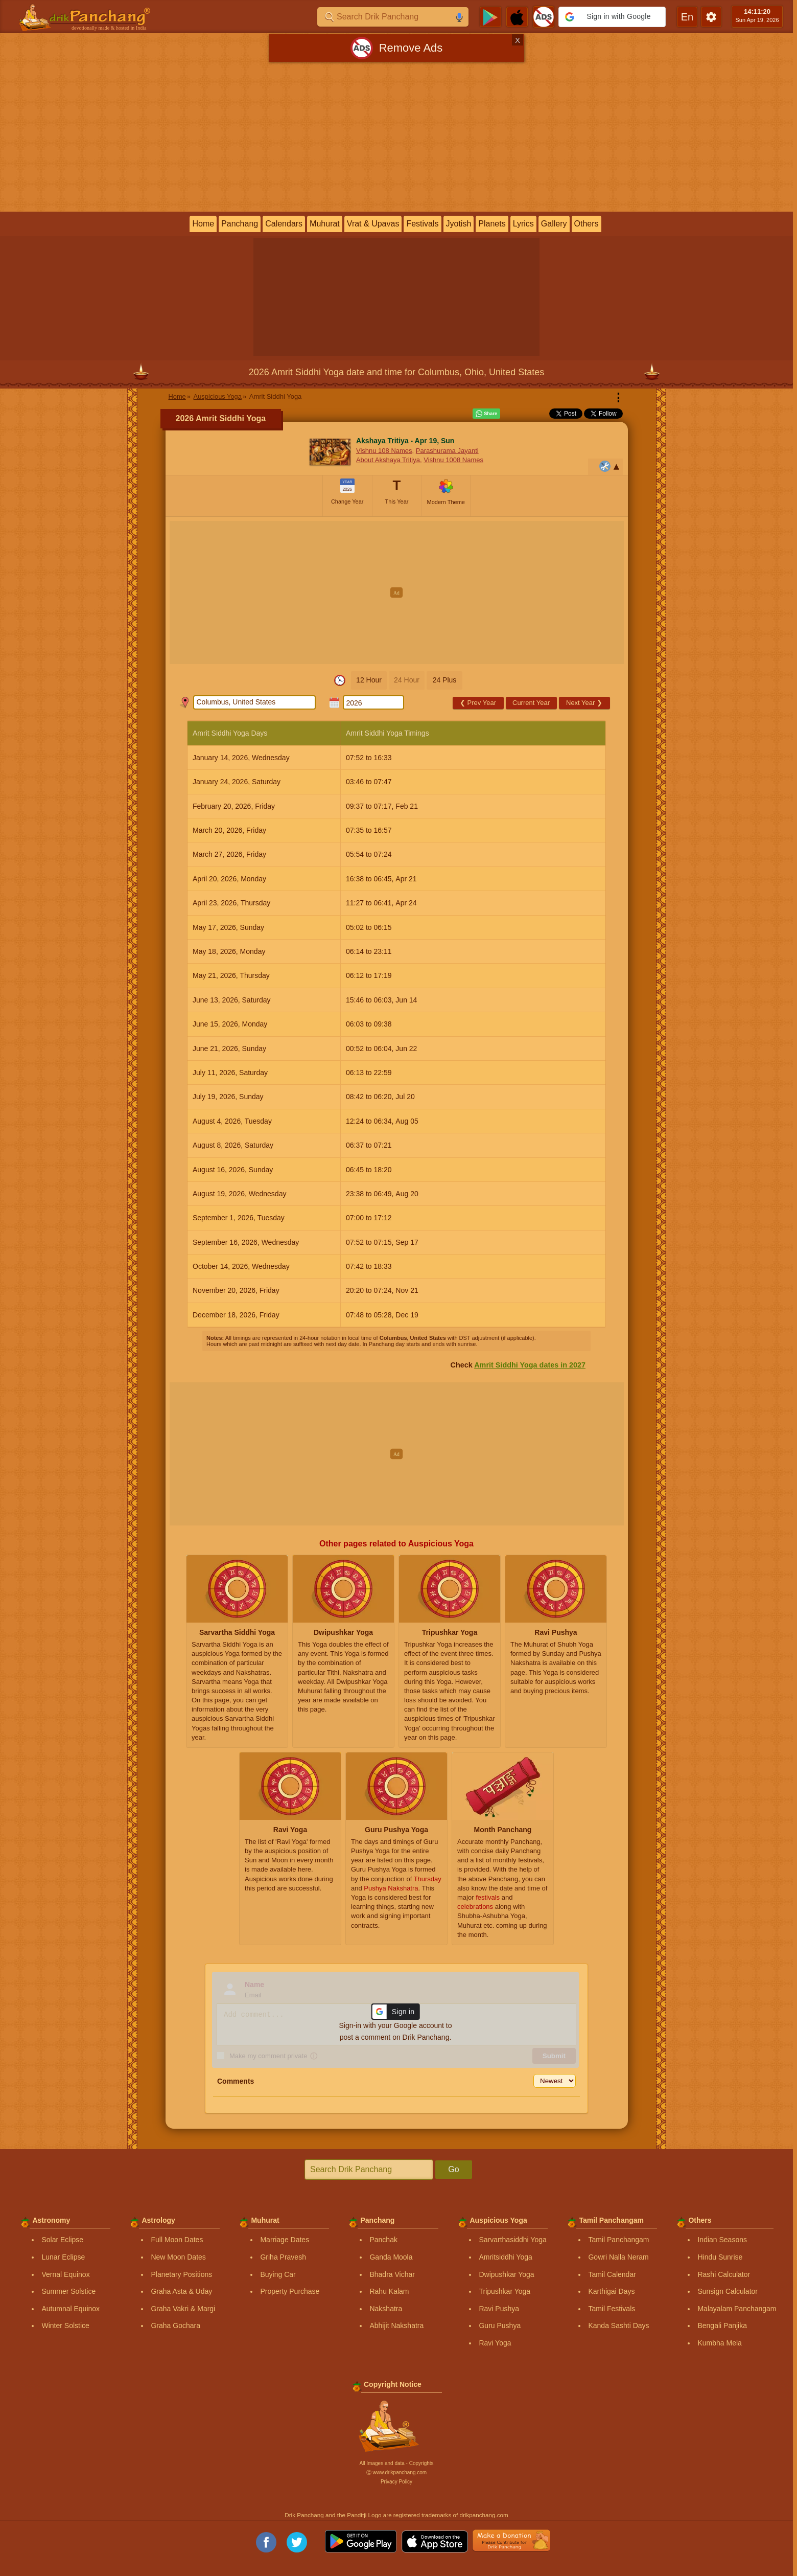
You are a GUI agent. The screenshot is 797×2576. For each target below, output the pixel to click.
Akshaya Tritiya (382, 441)
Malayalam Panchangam (736, 2309)
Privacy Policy (396, 2481)
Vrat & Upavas (373, 223)
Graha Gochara (175, 2325)
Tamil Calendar (612, 2274)
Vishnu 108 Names (384, 450)
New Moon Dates (178, 2257)
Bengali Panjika (722, 2325)
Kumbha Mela (719, 2343)
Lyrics (523, 223)
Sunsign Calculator (727, 2291)
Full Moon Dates (177, 2240)
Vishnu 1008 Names (453, 460)
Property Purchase (289, 2291)
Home (203, 223)
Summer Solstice (68, 2291)
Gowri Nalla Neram (618, 2257)
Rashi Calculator (723, 2274)
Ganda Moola (390, 2257)
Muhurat (325, 223)
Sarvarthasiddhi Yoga (512, 2240)
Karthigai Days (611, 2291)
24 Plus (445, 680)
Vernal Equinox (65, 2274)
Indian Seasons (722, 2240)
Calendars (283, 223)
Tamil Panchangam (618, 2240)
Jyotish (459, 223)
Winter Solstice (65, 2325)
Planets (491, 223)
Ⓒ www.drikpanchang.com (396, 2472)
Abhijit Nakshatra (396, 2325)
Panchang (239, 223)
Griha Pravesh (283, 2257)
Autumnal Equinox (70, 2309)
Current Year (531, 702)
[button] (612, 17)
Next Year (584, 702)
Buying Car (277, 2274)
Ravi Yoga (495, 2343)
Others (586, 223)
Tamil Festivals (611, 2309)
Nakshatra (385, 2309)
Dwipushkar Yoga (506, 2274)
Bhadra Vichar (391, 2274)
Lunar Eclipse (63, 2257)
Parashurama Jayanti (447, 450)
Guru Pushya (500, 2325)
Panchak (383, 2240)
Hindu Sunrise (719, 2257)
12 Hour (369, 680)
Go (453, 2169)
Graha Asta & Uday (181, 2291)
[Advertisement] (396, 138)
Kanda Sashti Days (618, 2325)
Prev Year (478, 702)
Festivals (422, 223)
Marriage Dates (284, 2240)
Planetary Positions (181, 2274)
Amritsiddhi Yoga (505, 2257)
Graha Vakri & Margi (183, 2309)
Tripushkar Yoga (504, 2291)
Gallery (554, 223)
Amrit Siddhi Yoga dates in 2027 (529, 1365)
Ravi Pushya (499, 2309)
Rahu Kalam (389, 2291)
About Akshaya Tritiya (388, 460)
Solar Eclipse (62, 2240)
